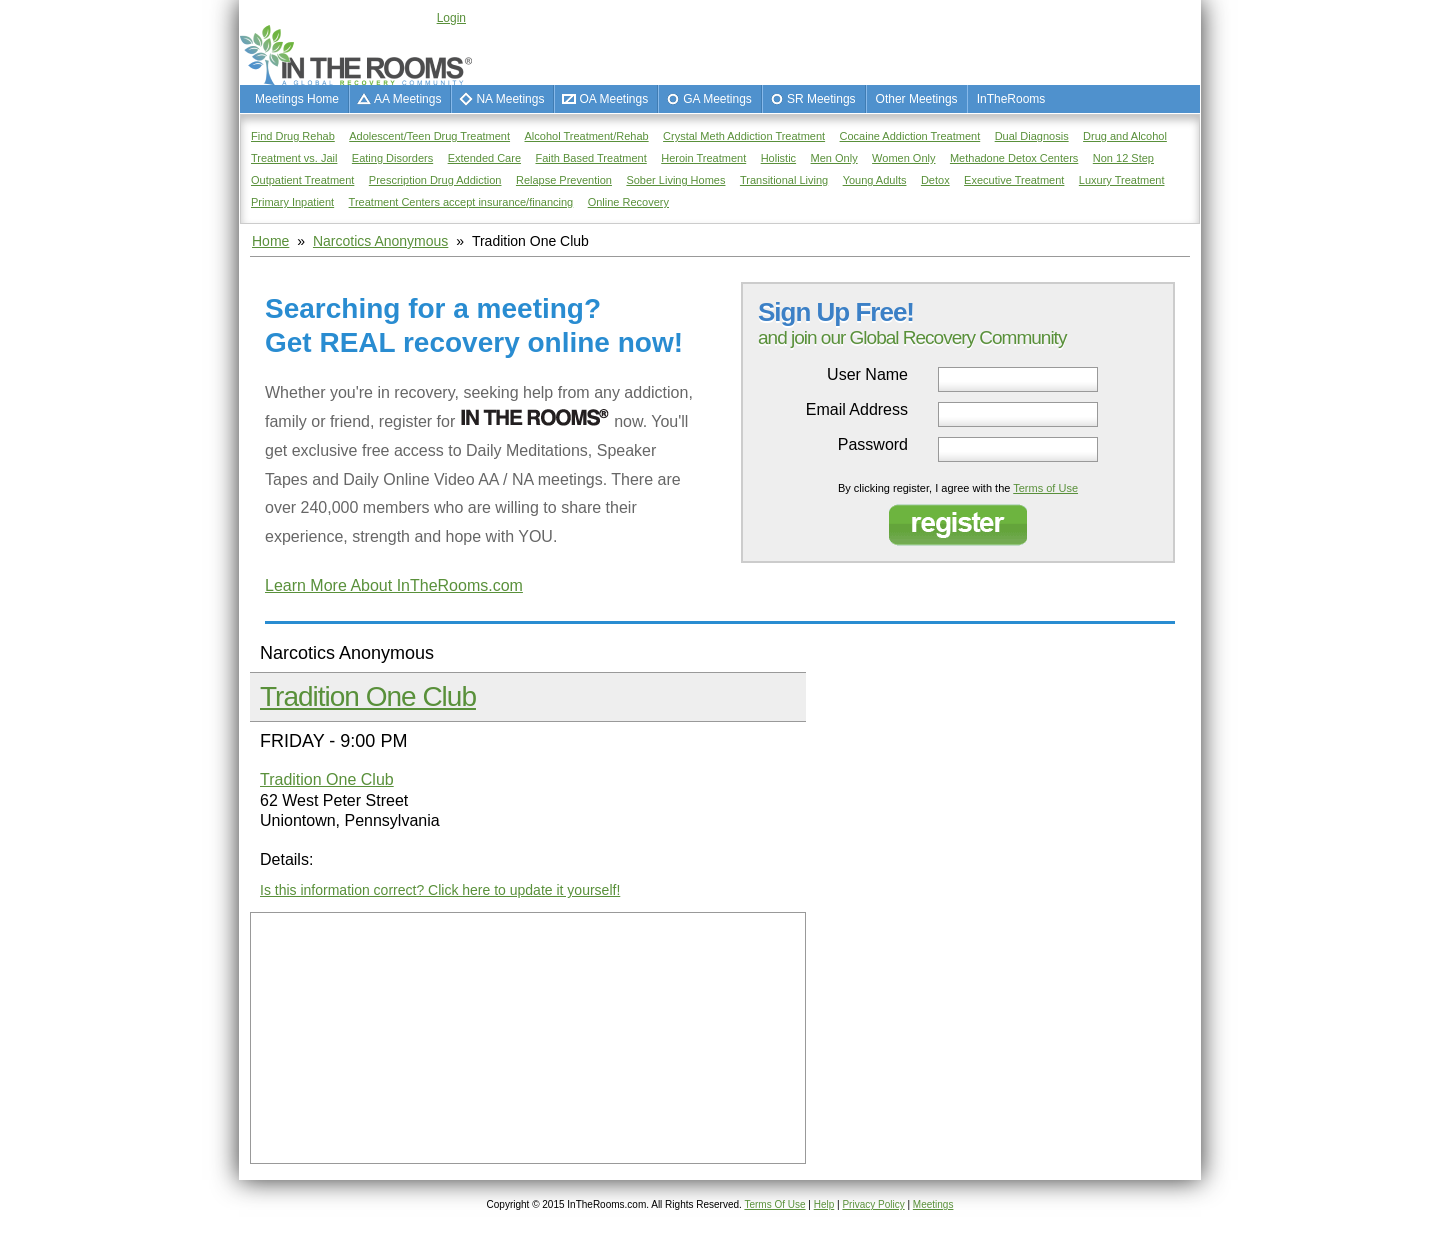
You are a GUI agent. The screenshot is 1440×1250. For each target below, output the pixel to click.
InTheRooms (1011, 99)
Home (270, 241)
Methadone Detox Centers (1014, 158)
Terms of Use (1045, 488)
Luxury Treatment (1122, 180)
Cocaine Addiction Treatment (910, 136)
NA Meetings (510, 99)
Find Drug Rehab (293, 136)
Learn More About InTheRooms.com (394, 585)
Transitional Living (784, 180)
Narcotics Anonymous (380, 241)
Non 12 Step (1123, 158)
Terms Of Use (774, 1204)
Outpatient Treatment (302, 180)
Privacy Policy (873, 1204)
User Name (867, 375)
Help (824, 1204)
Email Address (857, 410)
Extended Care (484, 158)
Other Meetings (917, 99)
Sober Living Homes (675, 180)
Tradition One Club (368, 696)
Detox (935, 180)
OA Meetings (613, 99)
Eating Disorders (392, 158)
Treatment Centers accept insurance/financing (461, 202)
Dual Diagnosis (1032, 136)
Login (451, 18)
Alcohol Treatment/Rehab (587, 136)
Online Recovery (628, 202)
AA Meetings (407, 99)
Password (873, 445)
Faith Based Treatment (590, 158)
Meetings (933, 1204)
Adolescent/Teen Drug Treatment (429, 136)
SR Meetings (821, 99)
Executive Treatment (1014, 180)
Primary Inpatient (292, 202)
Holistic (778, 158)
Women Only (903, 158)
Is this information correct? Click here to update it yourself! (440, 890)
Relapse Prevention (564, 180)
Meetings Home (297, 99)
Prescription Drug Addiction (435, 180)
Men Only (834, 158)
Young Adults (875, 180)
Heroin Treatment (703, 158)
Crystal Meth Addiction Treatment (744, 136)
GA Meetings (717, 99)
